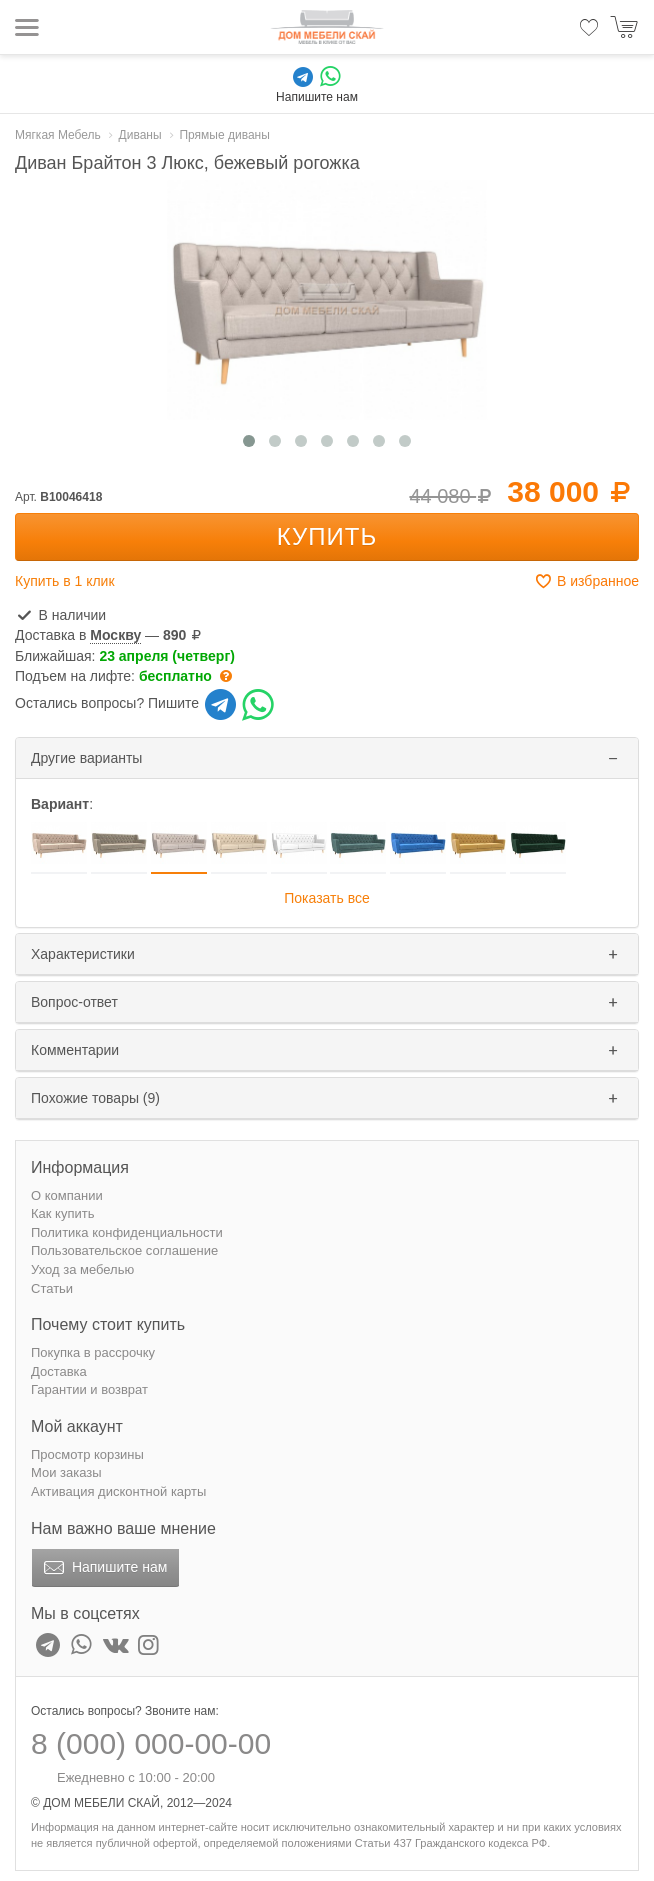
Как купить (62, 1213)
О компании (67, 1195)
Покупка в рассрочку (93, 1352)
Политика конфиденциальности (127, 1232)
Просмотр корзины (87, 1454)
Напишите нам (103, 1568)
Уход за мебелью (82, 1269)
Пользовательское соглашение (124, 1250)
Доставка (59, 1371)
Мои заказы (66, 1472)
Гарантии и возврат (89, 1389)
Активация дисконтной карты (118, 1491)
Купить (327, 536)
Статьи (52, 1288)
